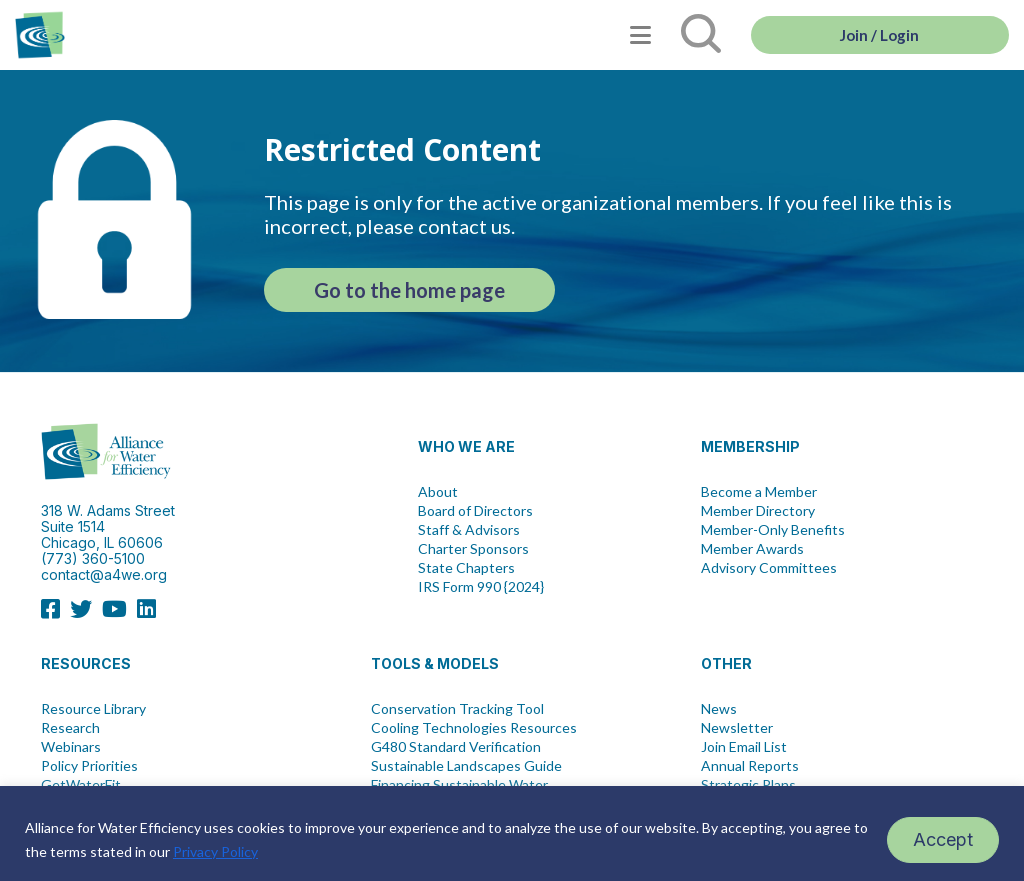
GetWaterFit (81, 785)
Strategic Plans (748, 785)
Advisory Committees (769, 568)
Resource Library (93, 709)
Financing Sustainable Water (459, 785)
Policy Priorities (89, 766)
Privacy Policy (215, 851)
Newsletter (737, 728)
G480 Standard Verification (456, 747)
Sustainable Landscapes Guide (466, 766)
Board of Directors (475, 511)
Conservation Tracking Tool (457, 709)
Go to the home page (409, 290)
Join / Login (879, 35)
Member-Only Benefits (773, 530)
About (438, 492)
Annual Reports (750, 766)
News (719, 709)
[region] (512, 833)
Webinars (71, 747)
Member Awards (752, 549)
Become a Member (759, 492)
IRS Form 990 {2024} (481, 587)
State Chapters (466, 568)
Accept (943, 839)
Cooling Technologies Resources (474, 728)
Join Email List (744, 747)
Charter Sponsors (473, 549)
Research (70, 728)
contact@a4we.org (104, 574)
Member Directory (758, 511)
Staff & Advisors (469, 530)
